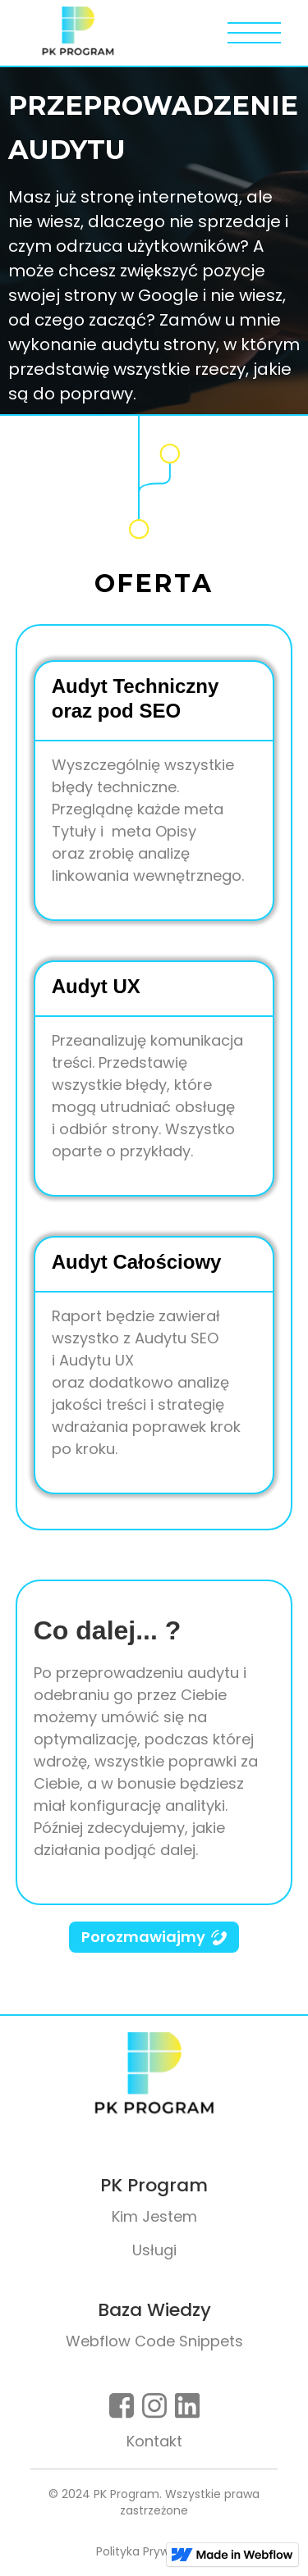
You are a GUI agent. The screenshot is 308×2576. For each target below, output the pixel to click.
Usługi (154, 2250)
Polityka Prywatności (154, 2551)
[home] (74, 33)
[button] (254, 32)
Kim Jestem (154, 2216)
